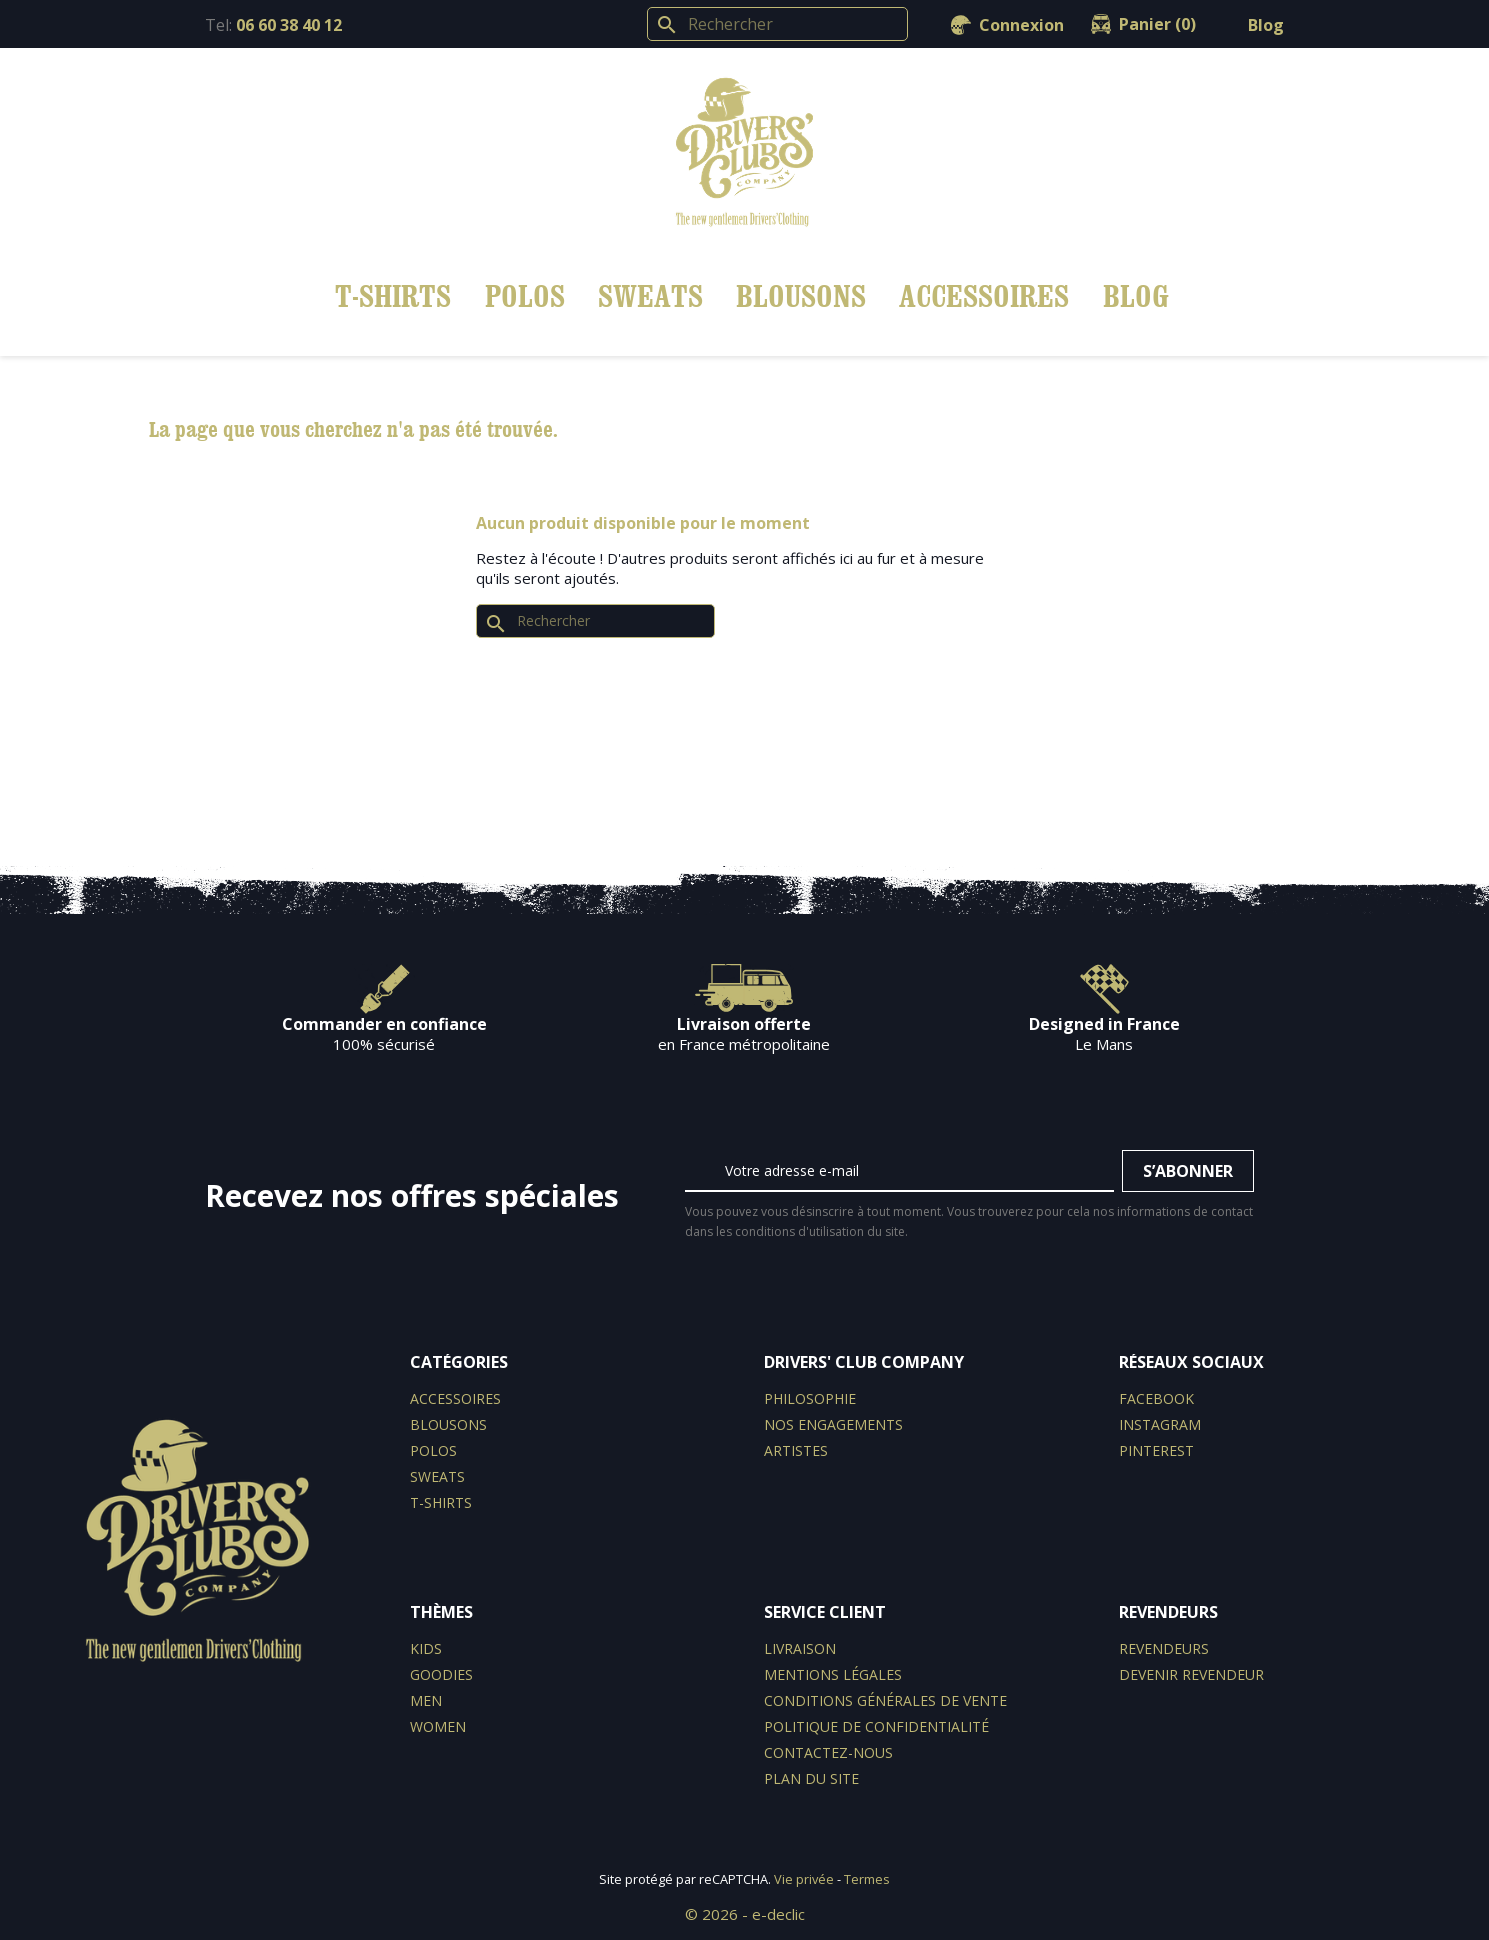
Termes (867, 1879)
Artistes (796, 1450)
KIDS (426, 1648)
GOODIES (441, 1674)
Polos (525, 295)
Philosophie (810, 1398)
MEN (426, 1700)
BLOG (1136, 295)
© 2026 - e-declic (745, 1914)
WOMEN (438, 1726)
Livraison (800, 1648)
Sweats (650, 295)
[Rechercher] (777, 24)
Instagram (1160, 1424)
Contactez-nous (828, 1752)
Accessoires (984, 295)
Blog (1266, 25)
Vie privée (804, 1879)
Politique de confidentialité (876, 1726)
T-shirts (393, 295)
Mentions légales (833, 1674)
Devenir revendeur (1191, 1674)
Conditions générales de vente (885, 1700)
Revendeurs (1164, 1648)
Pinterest (1156, 1450)
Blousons (801, 295)
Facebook (1156, 1398)
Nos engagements (833, 1424)
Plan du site (811, 1778)
